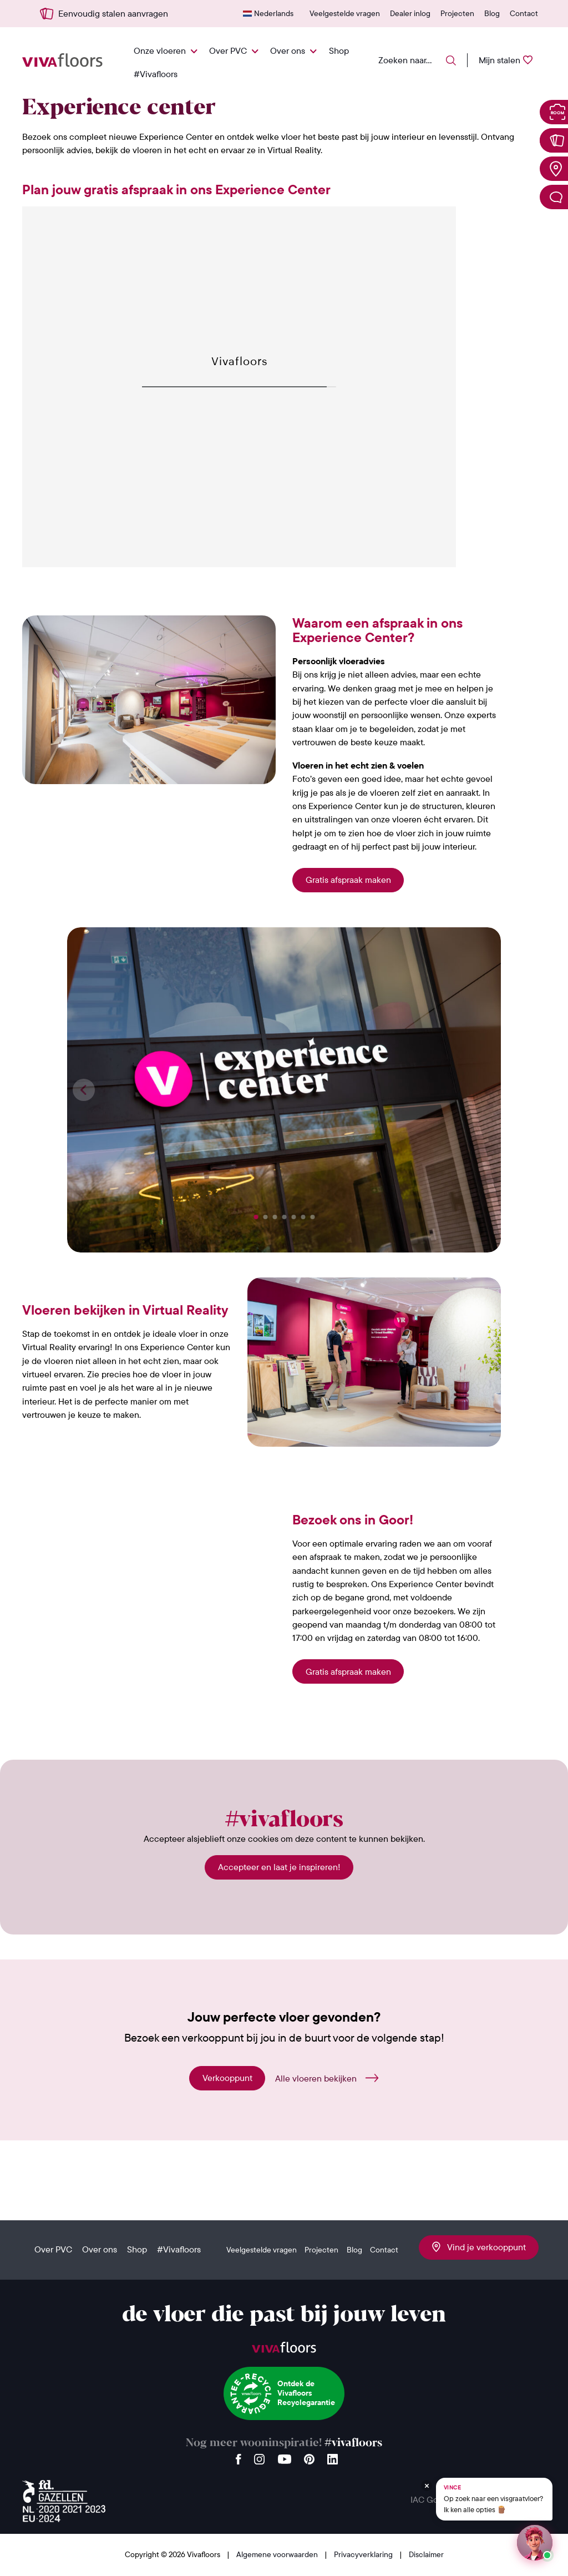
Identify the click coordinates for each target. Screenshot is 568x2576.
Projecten (457, 13)
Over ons (287, 50)
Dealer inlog (410, 13)
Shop (339, 50)
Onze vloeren (160, 50)
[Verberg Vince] (426, 2485)
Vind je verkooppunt (479, 2246)
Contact (524, 13)
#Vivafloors (156, 73)
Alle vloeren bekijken (316, 2078)
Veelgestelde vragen (345, 13)
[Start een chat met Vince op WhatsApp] (534, 2542)
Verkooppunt (227, 2077)
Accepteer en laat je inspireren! (279, 1866)
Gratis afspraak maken (348, 879)
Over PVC (228, 50)
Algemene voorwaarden (278, 2554)
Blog (492, 13)
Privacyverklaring (364, 2554)
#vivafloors (353, 2443)
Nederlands (273, 13)
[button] (255, 1217)
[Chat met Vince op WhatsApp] (494, 2499)
